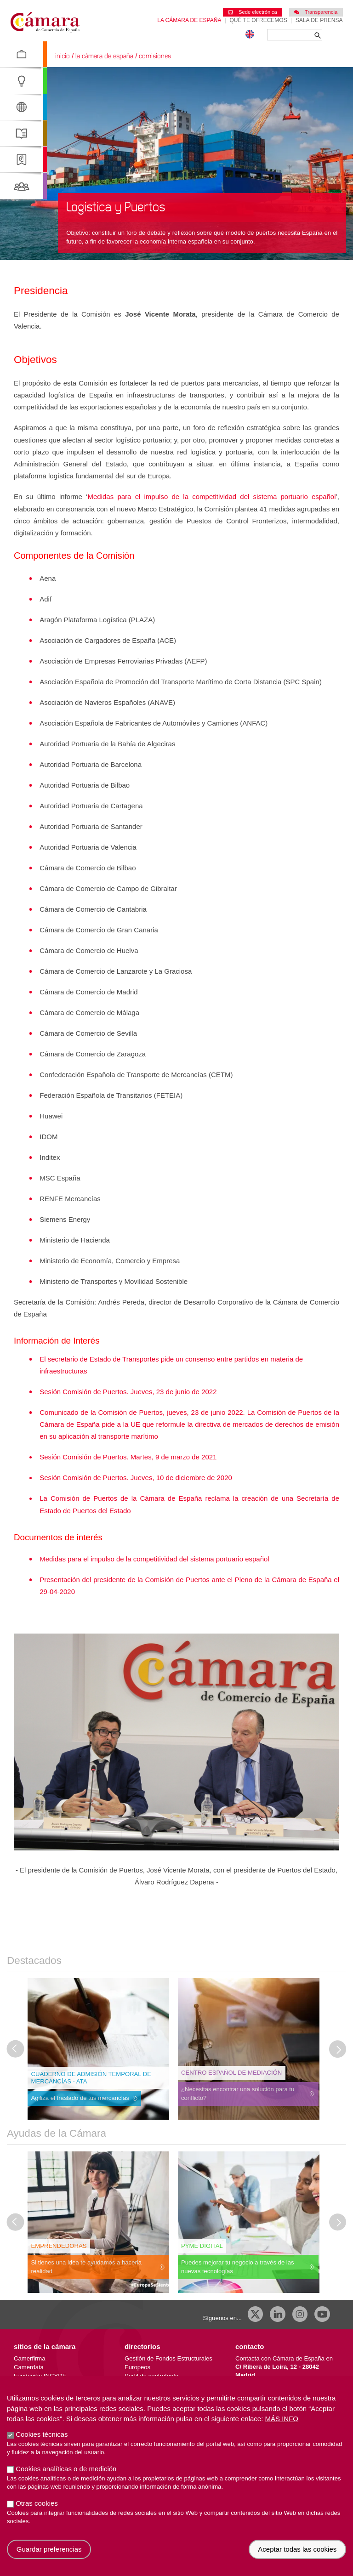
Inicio (62, 56)
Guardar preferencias (49, 2549)
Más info (282, 2419)
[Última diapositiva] (15, 2049)
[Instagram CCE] (300, 2314)
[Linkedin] (277, 2314)
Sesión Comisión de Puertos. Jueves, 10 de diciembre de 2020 (136, 1477)
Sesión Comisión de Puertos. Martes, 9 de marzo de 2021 (128, 1457)
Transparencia (315, 12)
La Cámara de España (189, 20)
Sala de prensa (319, 20)
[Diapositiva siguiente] (338, 2049)
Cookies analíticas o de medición (66, 2469)
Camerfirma (29, 2358)
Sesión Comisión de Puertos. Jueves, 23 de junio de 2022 (128, 1392)
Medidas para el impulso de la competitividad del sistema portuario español (211, 496)
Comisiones (155, 56)
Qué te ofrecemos (258, 20)
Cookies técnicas (42, 2434)
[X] (255, 2314)
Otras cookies (37, 2503)
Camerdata (29, 2367)
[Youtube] (322, 2314)
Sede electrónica (252, 12)
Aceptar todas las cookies (297, 2549)
